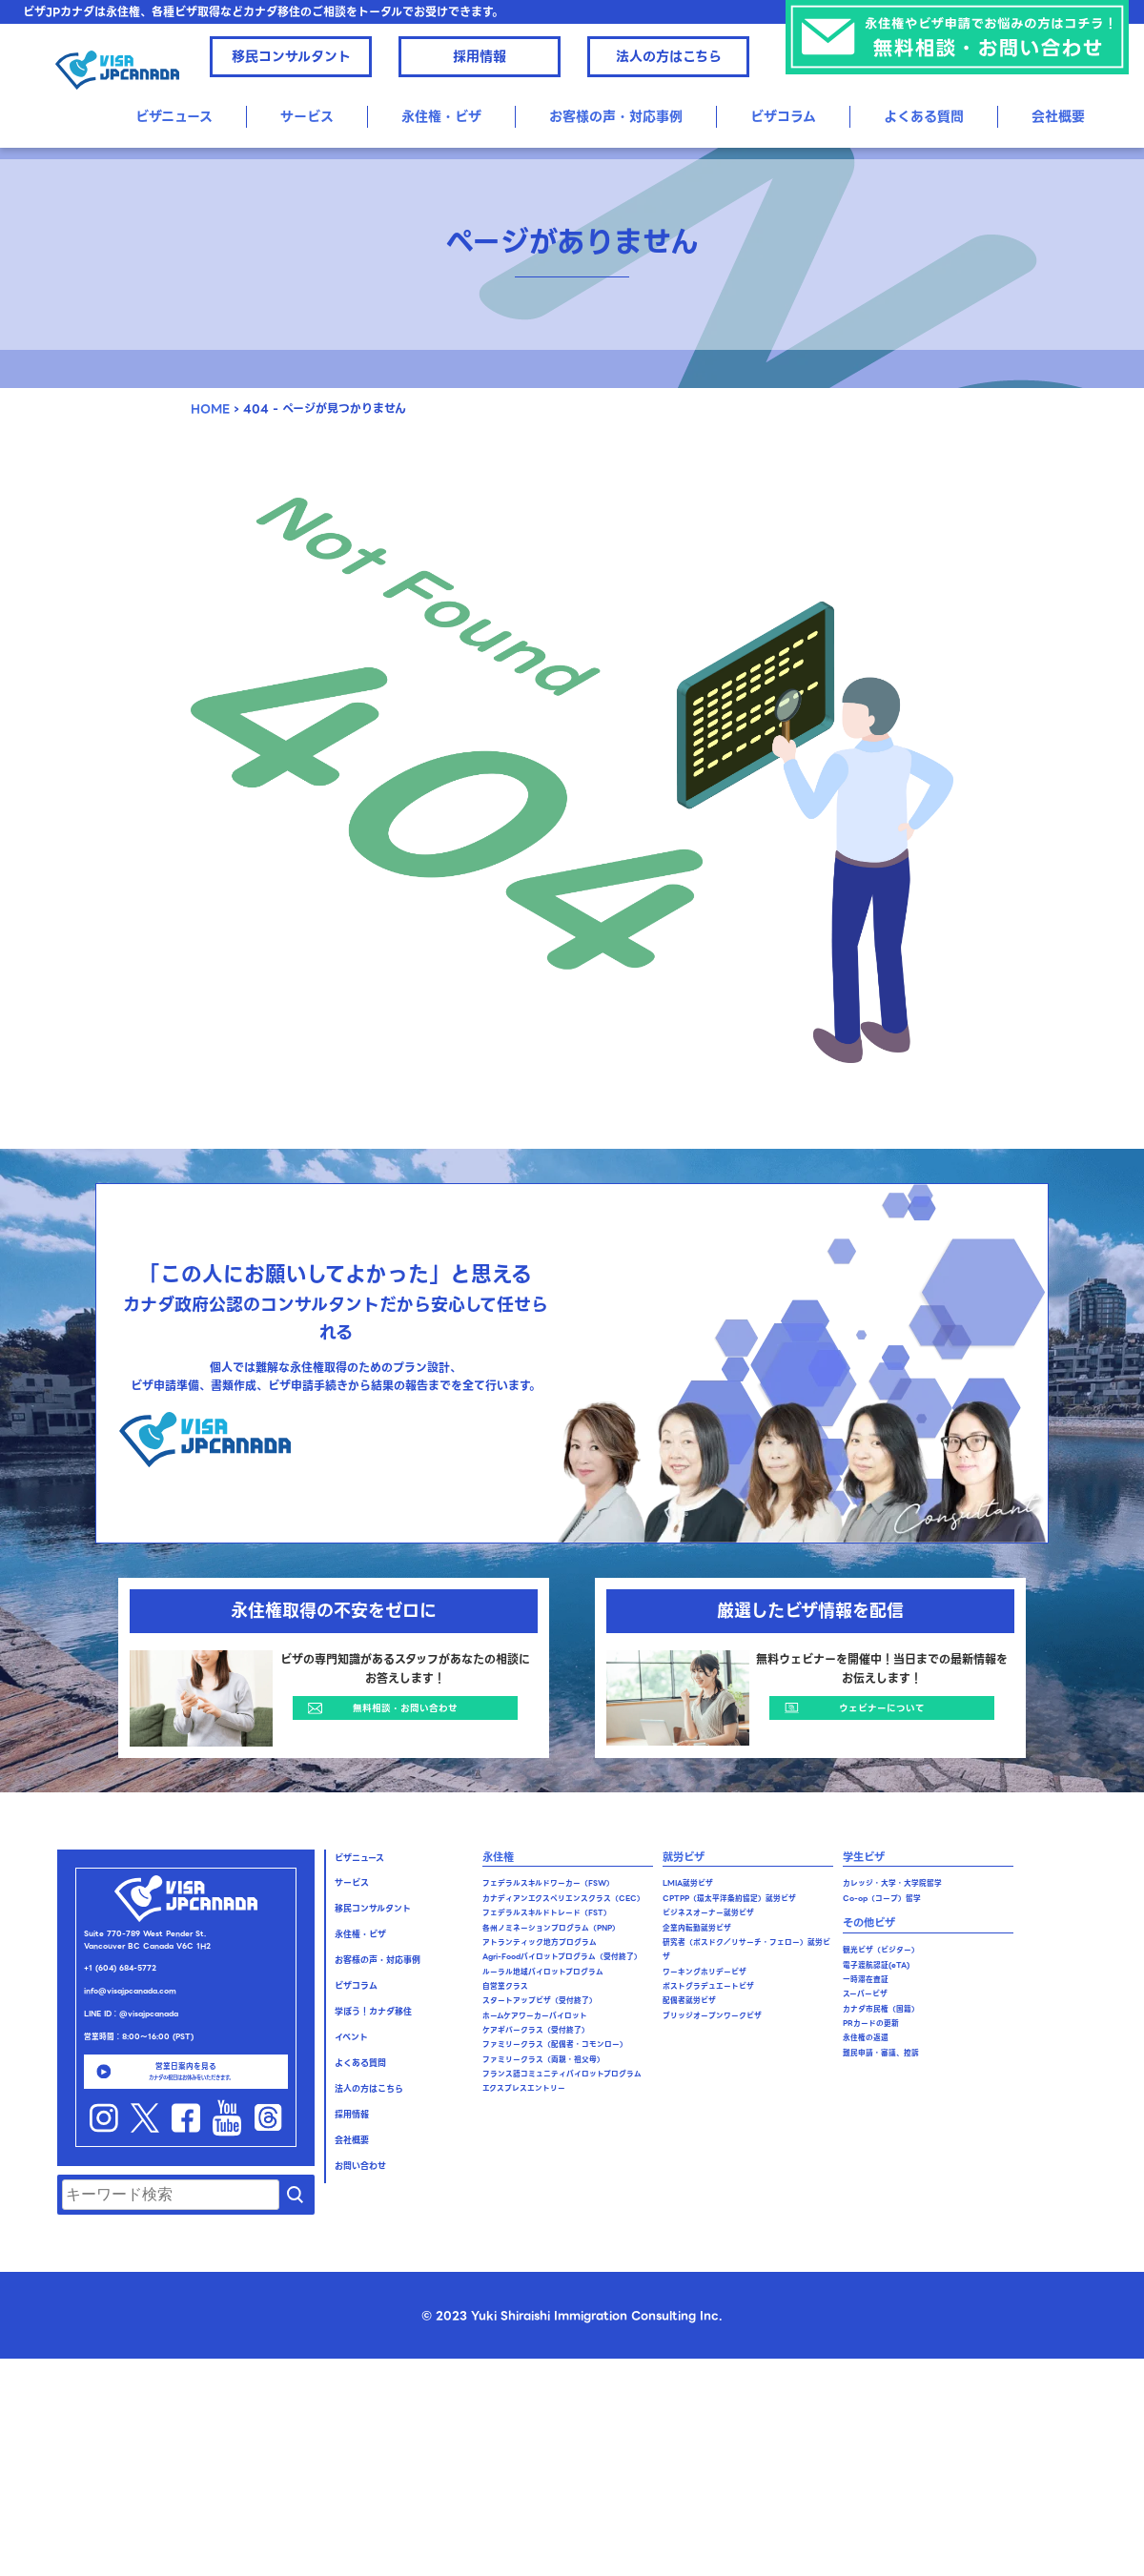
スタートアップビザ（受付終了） (539, 2000)
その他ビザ (869, 1923)
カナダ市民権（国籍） (881, 2009)
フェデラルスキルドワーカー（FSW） (548, 1883)
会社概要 (1058, 116)
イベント (351, 2037)
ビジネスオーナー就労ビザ (708, 1913)
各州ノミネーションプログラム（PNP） (551, 1928)
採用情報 (479, 56)
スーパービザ (865, 1994)
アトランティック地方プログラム (539, 1942)
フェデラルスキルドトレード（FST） (546, 1913)
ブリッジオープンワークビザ (712, 2016)
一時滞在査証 (866, 1979)
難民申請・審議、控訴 (881, 2053)
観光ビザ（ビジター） (881, 1950)
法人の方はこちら (669, 56)
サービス (307, 116)
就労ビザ (684, 1857)
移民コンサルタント (291, 56)
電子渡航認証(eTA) (876, 1965)
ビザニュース (174, 116)
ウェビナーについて (882, 1708)
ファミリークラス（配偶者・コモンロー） (554, 2044)
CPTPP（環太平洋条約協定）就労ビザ (729, 1898)
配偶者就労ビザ (689, 2000)
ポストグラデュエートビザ (708, 1986)
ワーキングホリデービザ (704, 1972)
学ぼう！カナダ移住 (373, 2011)
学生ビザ (864, 1857)
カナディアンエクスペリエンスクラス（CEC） (563, 1898)
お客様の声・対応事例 (616, 116)
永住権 (498, 1857)
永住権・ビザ (441, 116)
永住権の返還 (866, 2038)
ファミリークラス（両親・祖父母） (543, 2060)
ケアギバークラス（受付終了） (535, 2030)
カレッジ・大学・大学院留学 (892, 1883)
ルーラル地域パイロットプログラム (542, 1972)
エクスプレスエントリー (523, 2088)
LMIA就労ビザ (688, 1883)
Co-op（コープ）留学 (882, 1898)
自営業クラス (505, 1986)
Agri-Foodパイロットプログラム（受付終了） (562, 1957)
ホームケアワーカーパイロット (534, 2016)
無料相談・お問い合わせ (405, 1708)
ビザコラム (783, 116)
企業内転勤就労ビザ (697, 1928)
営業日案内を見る (186, 2070)
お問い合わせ (360, 2166)
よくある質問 (924, 116)
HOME (210, 408)
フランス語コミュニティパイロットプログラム (562, 2074)
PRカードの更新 (871, 2023)
